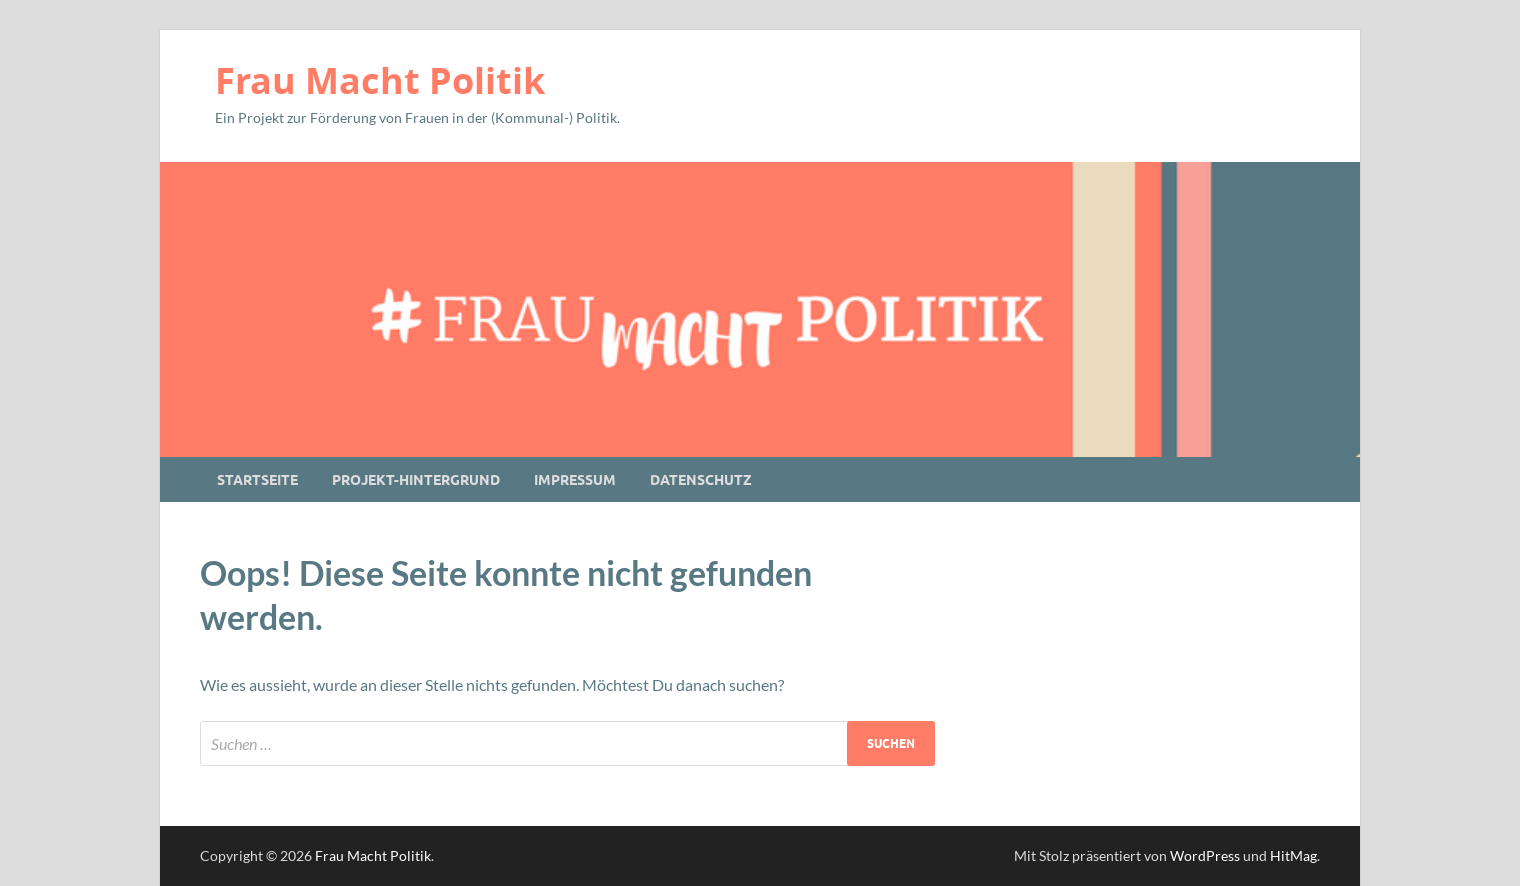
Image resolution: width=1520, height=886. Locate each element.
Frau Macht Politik (380, 80)
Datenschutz (701, 480)
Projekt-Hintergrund (416, 480)
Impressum (575, 480)
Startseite (257, 480)
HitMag (1293, 855)
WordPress (1205, 855)
